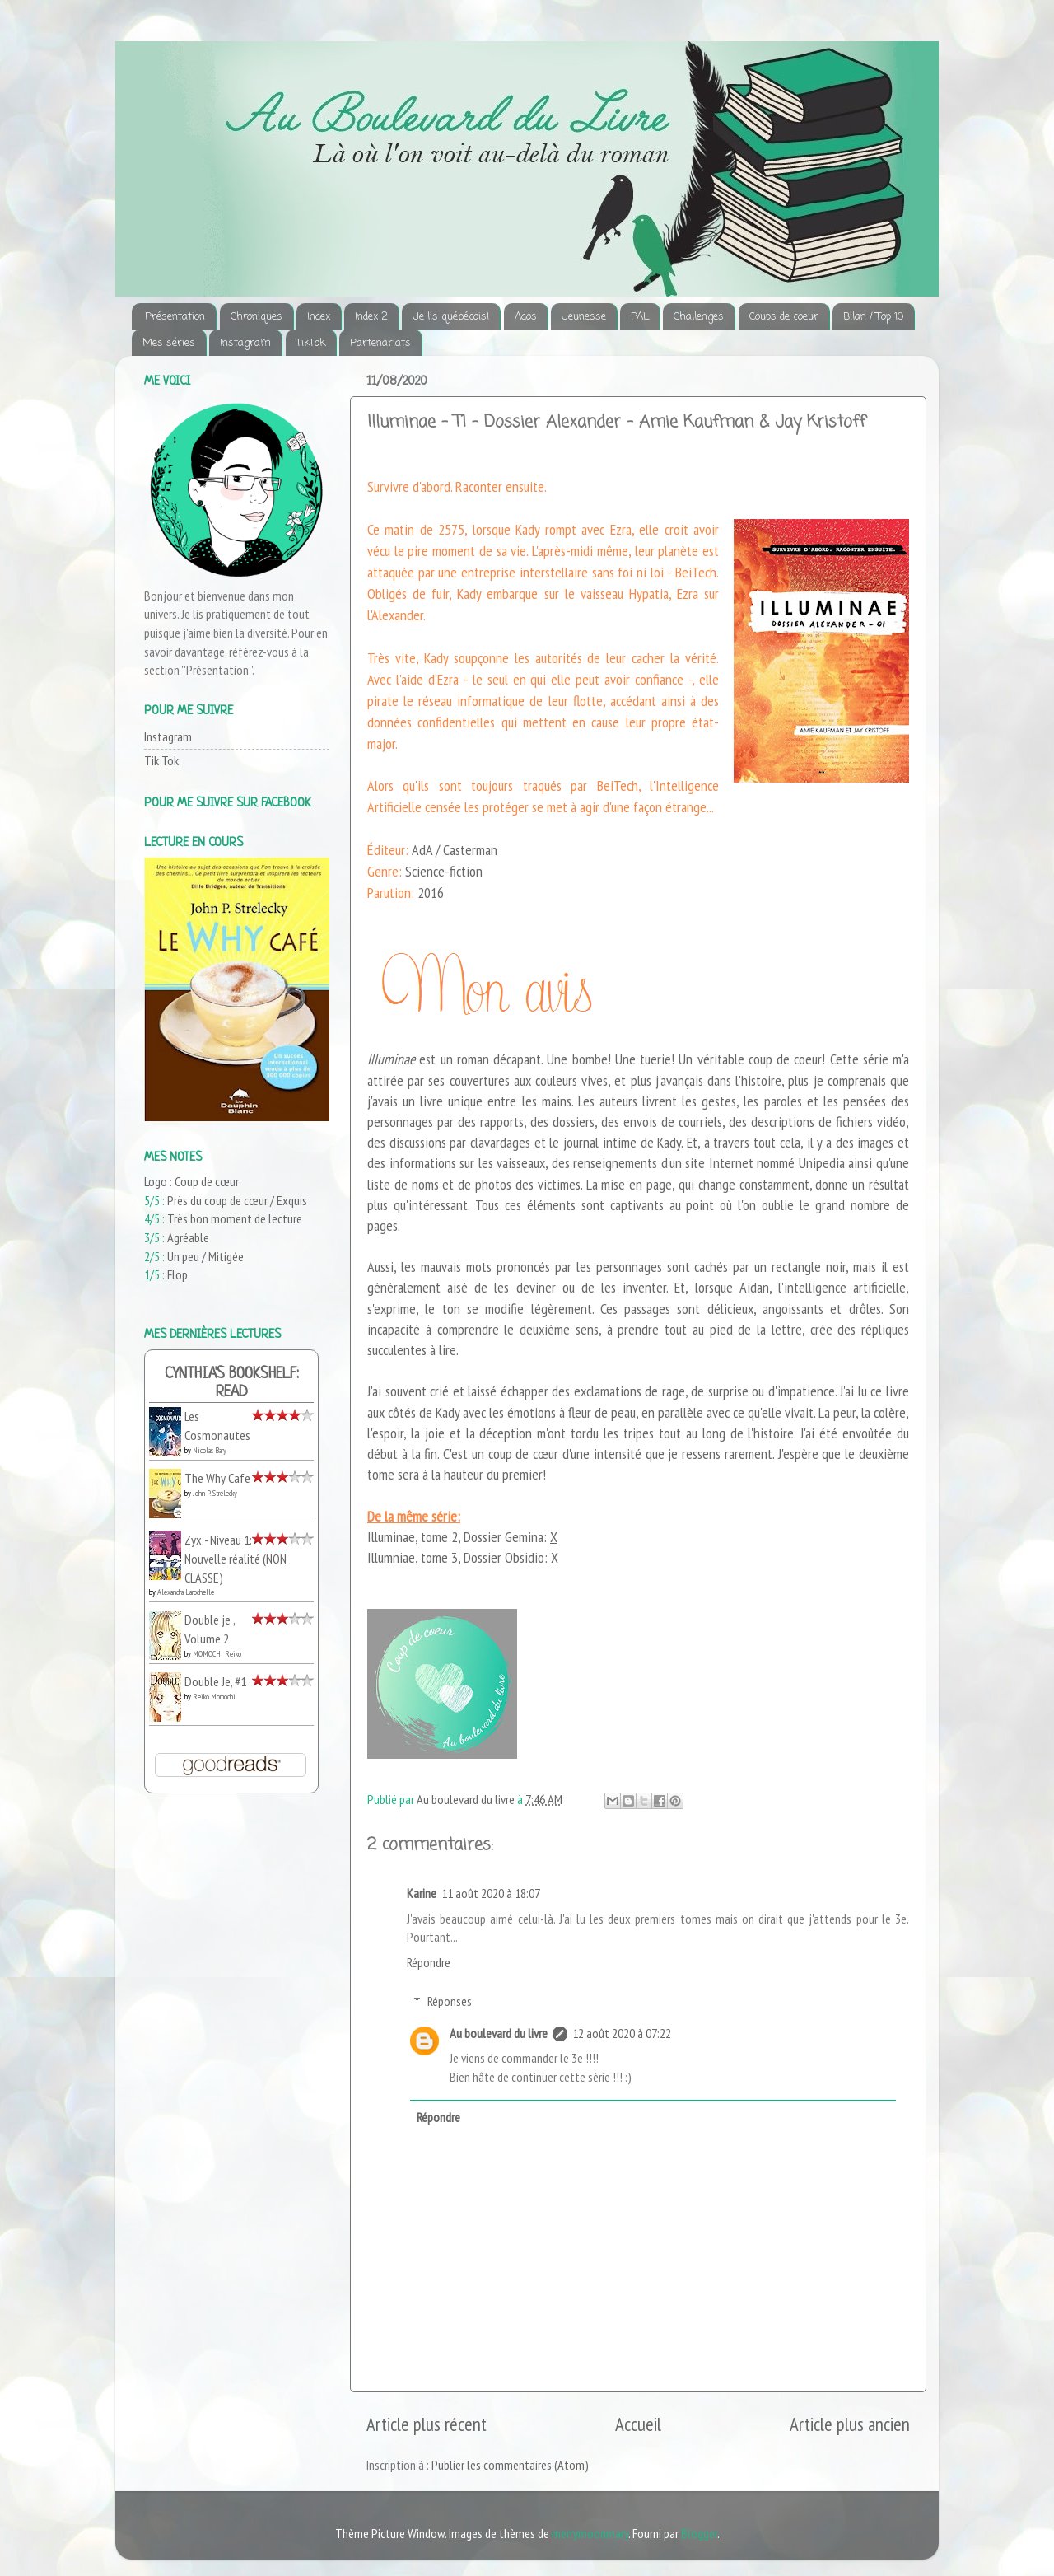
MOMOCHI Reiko (217, 1653)
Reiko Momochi (214, 1696)
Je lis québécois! (451, 317)
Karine (421, 1893)
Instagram (245, 343)
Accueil (638, 2424)
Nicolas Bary (209, 1450)
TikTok (310, 343)
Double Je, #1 (215, 1681)
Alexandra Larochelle (185, 1592)
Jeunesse (584, 317)
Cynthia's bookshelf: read (232, 1383)
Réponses (449, 2001)
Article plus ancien (850, 2424)
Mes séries (168, 343)
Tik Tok (161, 760)
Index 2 (371, 317)
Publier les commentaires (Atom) (510, 2465)
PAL (640, 317)
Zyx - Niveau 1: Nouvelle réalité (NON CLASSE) (235, 1558)
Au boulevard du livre (499, 2033)
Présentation (175, 317)
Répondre (428, 1962)
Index (318, 317)
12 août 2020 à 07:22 (621, 2033)
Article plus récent (426, 2424)
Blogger (699, 2533)
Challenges (699, 317)
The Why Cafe (217, 1478)
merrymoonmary (590, 2533)
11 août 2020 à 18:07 (490, 1893)
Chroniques (256, 317)
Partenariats (380, 343)
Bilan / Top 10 (873, 317)
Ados (526, 317)
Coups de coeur (783, 317)
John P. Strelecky (215, 1493)
